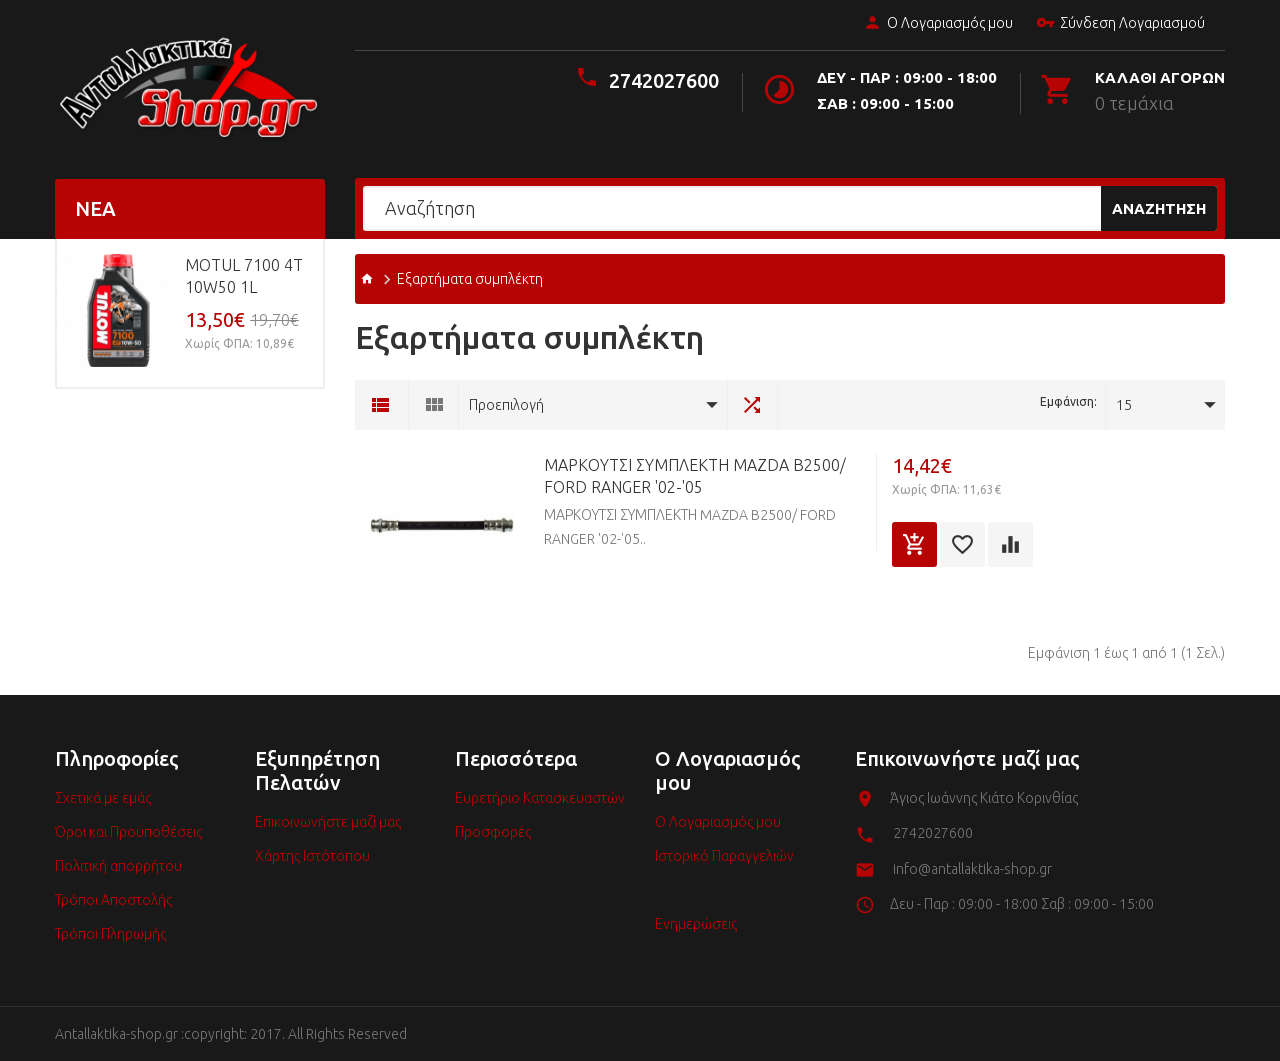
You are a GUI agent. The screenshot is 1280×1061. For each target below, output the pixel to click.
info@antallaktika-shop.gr (972, 869)
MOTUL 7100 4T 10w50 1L (244, 276)
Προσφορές (493, 832)
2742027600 (664, 80)
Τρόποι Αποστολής (113, 900)
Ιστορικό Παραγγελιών (724, 856)
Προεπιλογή (506, 405)
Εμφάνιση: (1068, 401)
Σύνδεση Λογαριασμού (1120, 24)
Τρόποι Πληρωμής (110, 934)
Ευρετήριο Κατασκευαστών (540, 798)
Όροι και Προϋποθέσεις (128, 832)
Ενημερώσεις (696, 924)
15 (1124, 405)
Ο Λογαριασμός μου (938, 24)
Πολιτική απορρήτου (118, 866)
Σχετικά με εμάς (103, 798)
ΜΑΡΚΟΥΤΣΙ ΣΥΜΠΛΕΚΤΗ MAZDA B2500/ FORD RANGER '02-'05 (695, 476)
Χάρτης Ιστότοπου (312, 856)
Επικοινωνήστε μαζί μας (328, 822)
